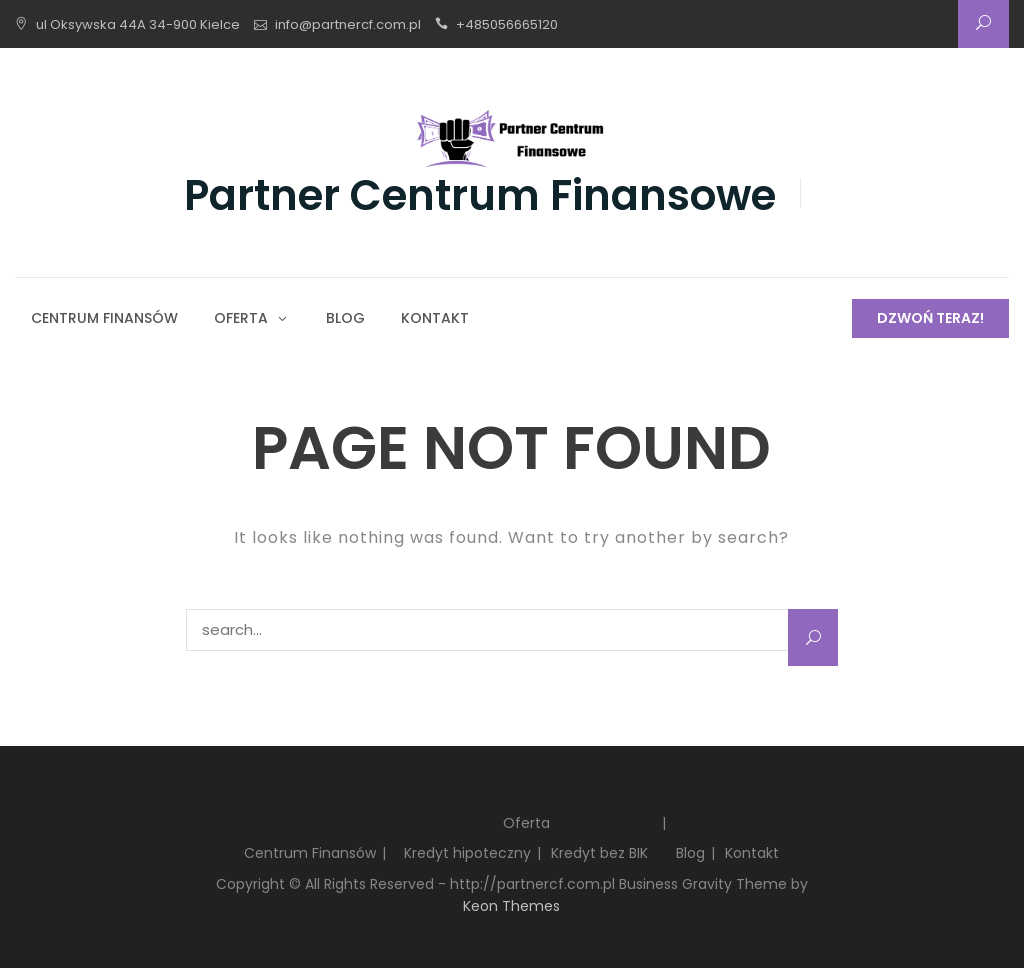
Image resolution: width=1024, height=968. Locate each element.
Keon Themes (511, 906)
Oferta (241, 318)
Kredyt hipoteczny (467, 853)
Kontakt (435, 318)
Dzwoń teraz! (930, 318)
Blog (345, 318)
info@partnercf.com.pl (348, 24)
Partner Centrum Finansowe (480, 196)
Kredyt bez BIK (599, 853)
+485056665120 (507, 24)
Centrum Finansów (104, 318)
